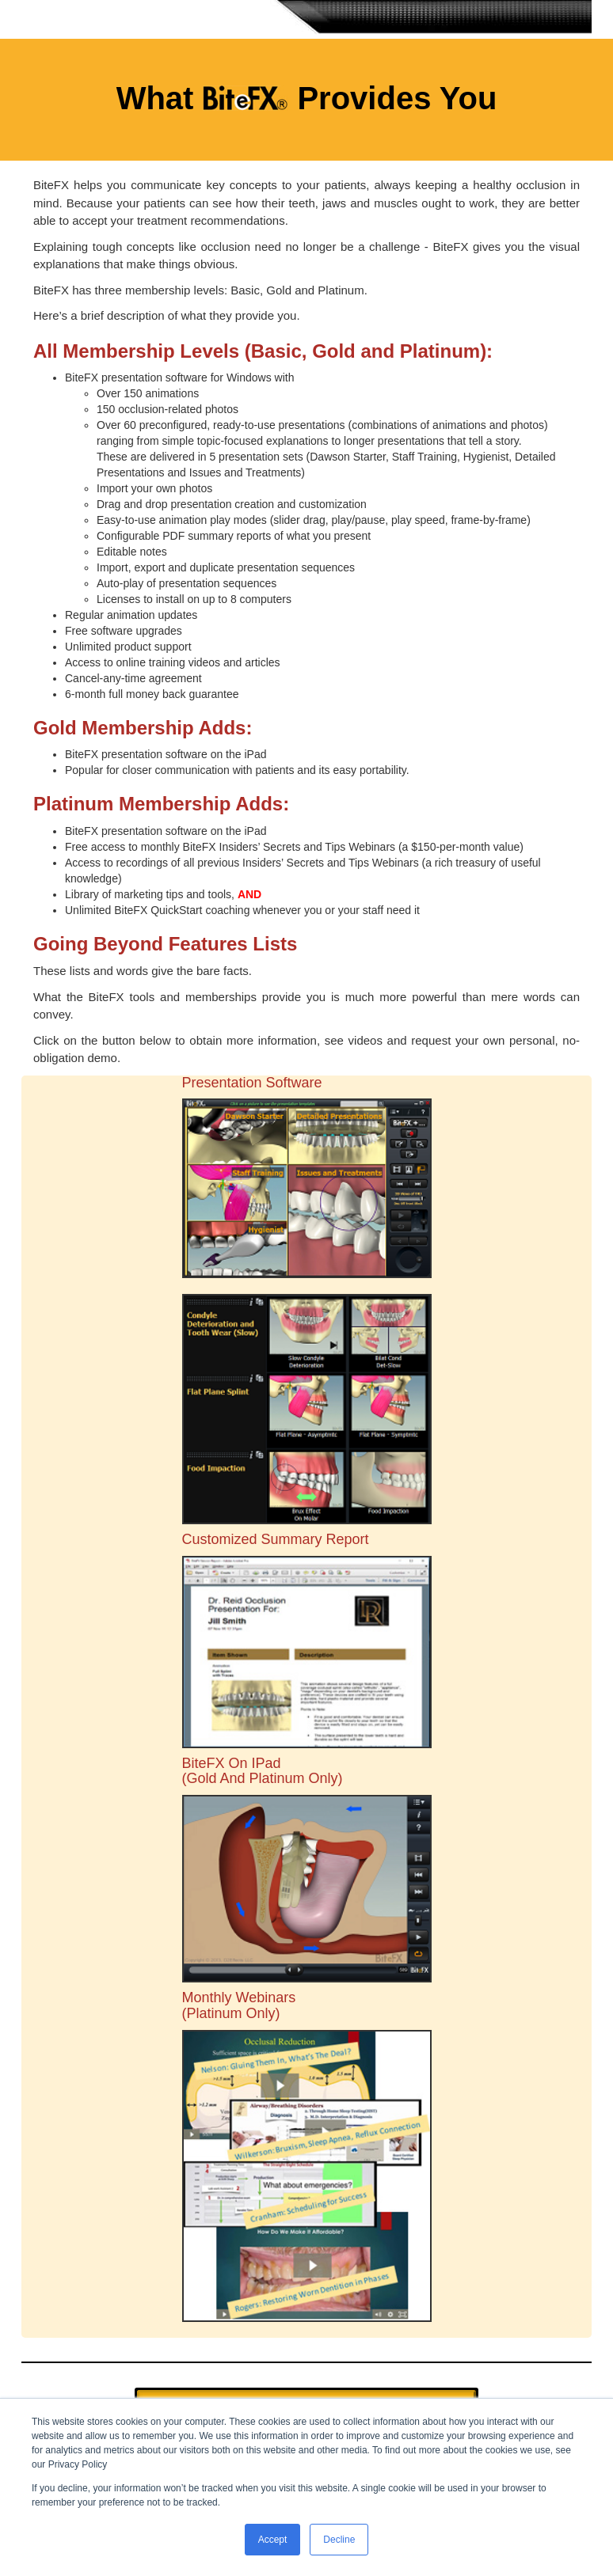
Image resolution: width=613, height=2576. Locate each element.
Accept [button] (272, 2539)
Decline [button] (339, 2539)
